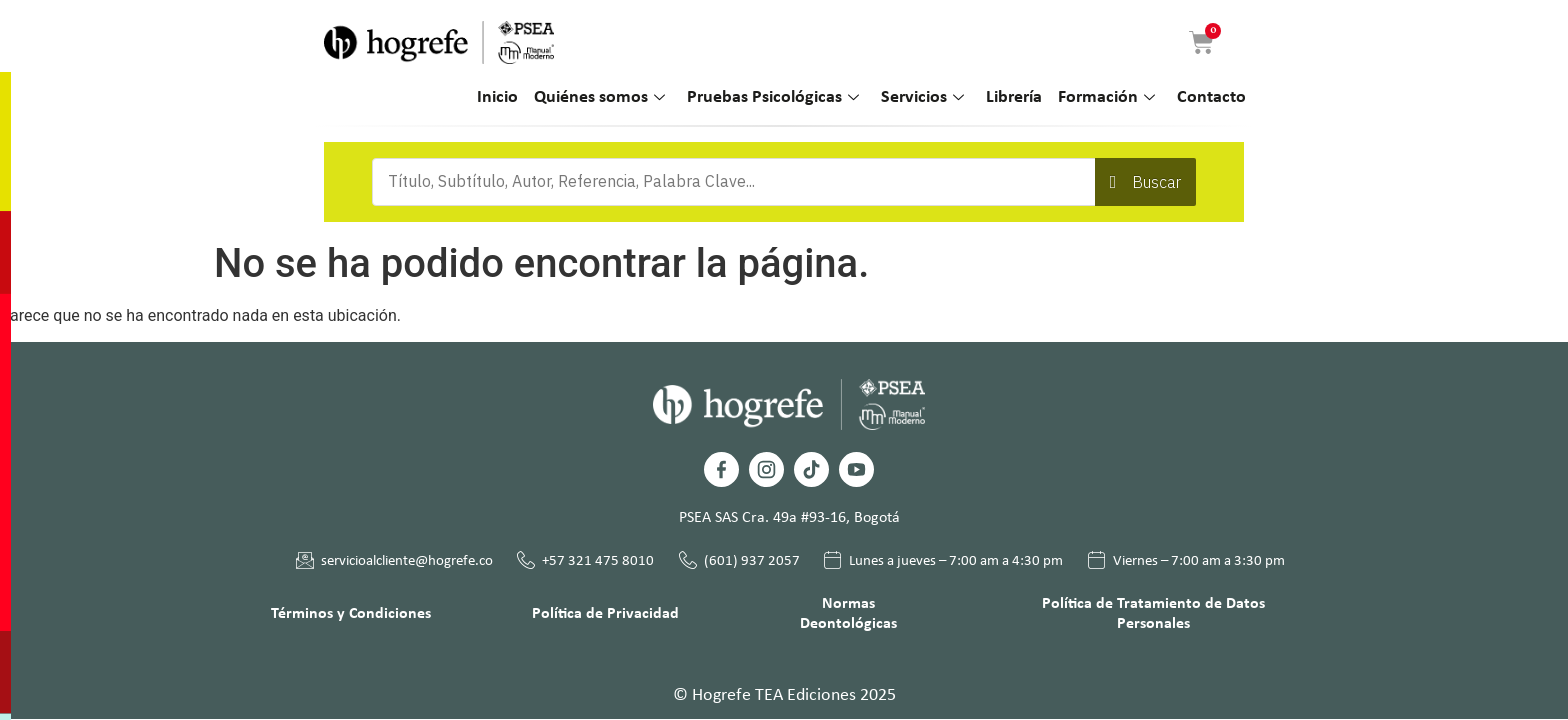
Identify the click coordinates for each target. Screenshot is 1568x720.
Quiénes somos (599, 98)
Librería (1014, 97)
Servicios (922, 98)
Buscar (1156, 182)
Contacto (1211, 97)
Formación (1106, 98)
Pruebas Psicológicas (773, 98)
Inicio (497, 97)
